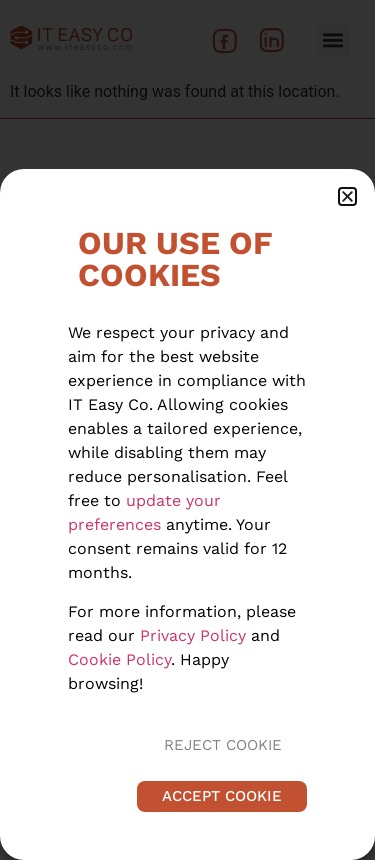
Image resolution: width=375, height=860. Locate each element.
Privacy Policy (193, 635)
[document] (187, 430)
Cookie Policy (119, 659)
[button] (347, 196)
